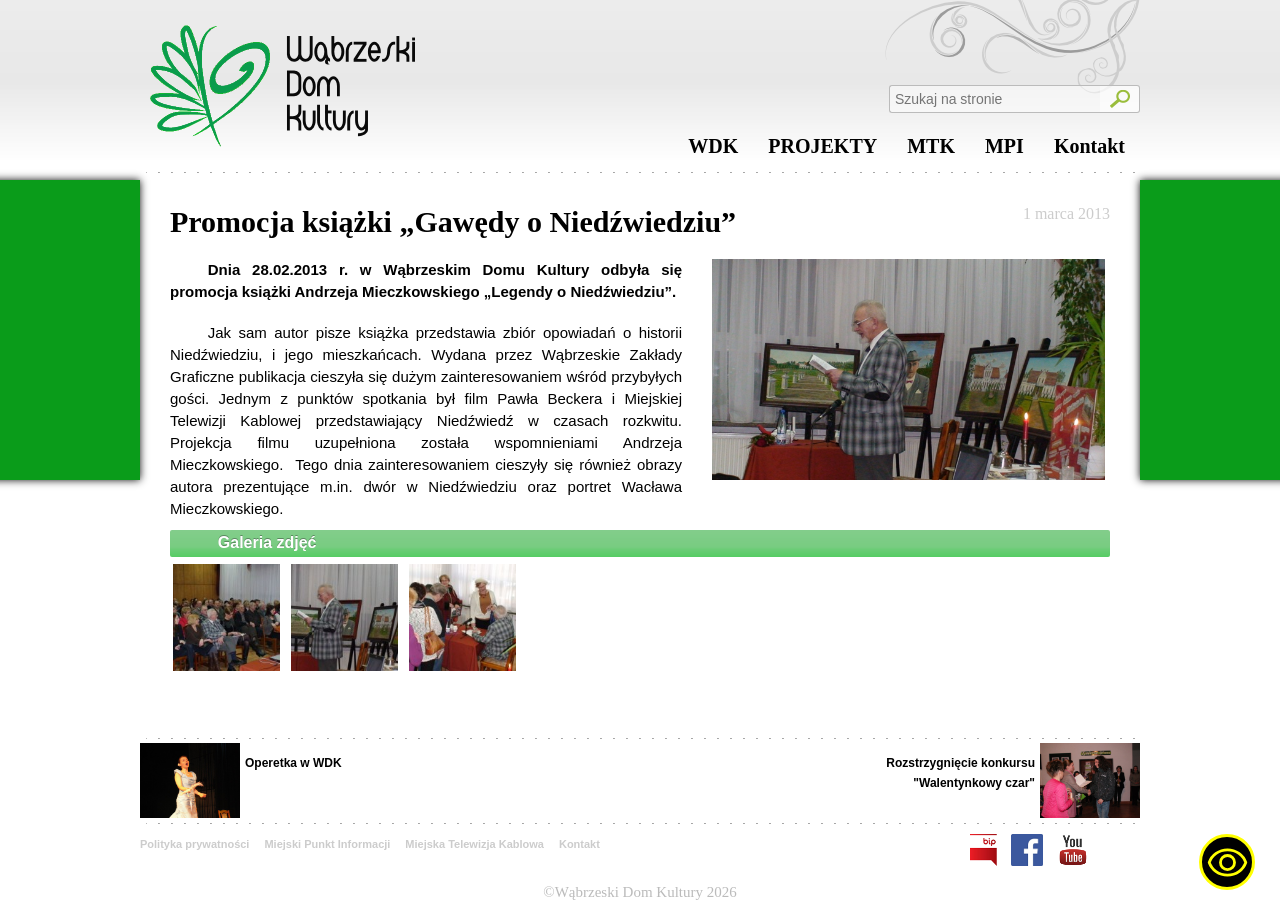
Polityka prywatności (194, 844)
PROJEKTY (822, 151)
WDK (713, 151)
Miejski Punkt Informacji (327, 844)
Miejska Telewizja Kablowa (474, 844)
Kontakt (1089, 151)
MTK (931, 151)
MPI (1004, 151)
